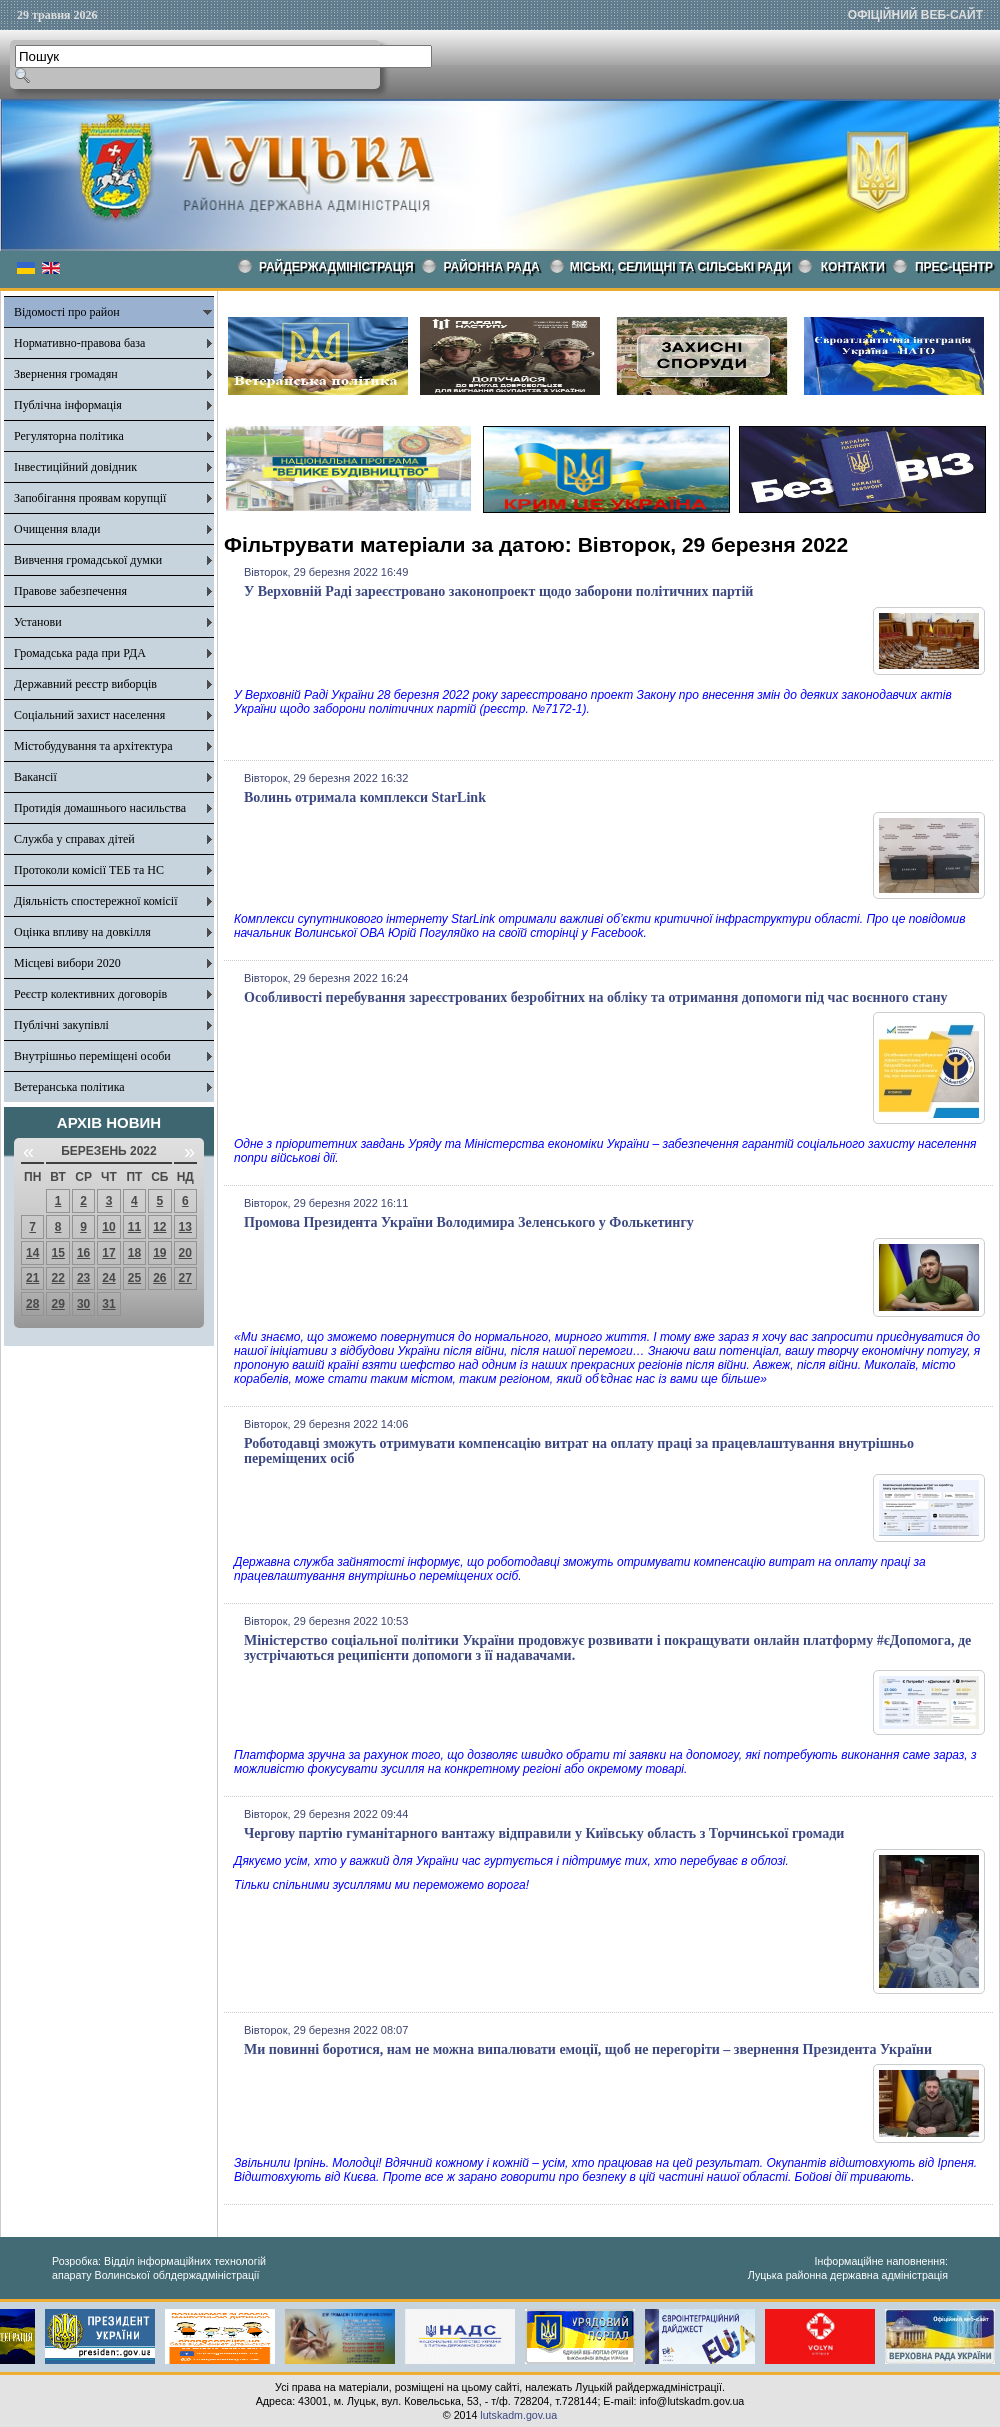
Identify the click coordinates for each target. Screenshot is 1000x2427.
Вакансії (35, 777)
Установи (38, 622)
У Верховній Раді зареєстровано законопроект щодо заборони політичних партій (498, 591)
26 (159, 1278)
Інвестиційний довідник (75, 467)
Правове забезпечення (70, 591)
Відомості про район (67, 312)
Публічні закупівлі (61, 1025)
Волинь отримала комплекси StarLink (365, 797)
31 (108, 1304)
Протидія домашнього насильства (100, 808)
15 (57, 1253)
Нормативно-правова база (79, 343)
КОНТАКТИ (853, 267)
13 (185, 1227)
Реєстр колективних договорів (90, 994)
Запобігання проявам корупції (90, 498)
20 (185, 1253)
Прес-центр (954, 267)
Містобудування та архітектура (93, 746)
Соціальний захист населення (89, 715)
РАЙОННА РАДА (492, 267)
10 (108, 1227)
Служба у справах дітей (74, 839)
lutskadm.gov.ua (518, 2415)
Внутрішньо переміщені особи (92, 1056)
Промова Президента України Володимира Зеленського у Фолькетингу (469, 1222)
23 (83, 1278)
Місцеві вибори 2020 (67, 963)
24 (108, 1278)
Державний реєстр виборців (85, 684)
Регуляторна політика (69, 436)
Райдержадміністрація (336, 267)
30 (83, 1304)
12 (159, 1227)
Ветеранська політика (69, 1087)
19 (159, 1253)
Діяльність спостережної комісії (96, 901)
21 (32, 1278)
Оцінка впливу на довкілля (82, 932)
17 (108, 1253)
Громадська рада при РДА (80, 653)
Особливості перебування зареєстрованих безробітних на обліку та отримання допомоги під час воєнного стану (596, 997)
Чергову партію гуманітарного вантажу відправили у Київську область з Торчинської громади (544, 1833)
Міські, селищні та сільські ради (680, 267)
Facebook (617, 933)
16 (83, 1253)
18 (134, 1253)
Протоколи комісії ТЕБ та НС (89, 870)
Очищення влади (57, 529)
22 (57, 1278)
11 (134, 1227)
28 (32, 1304)
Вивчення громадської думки (88, 560)
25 (134, 1278)
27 (185, 1278)
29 (57, 1304)
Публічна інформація (68, 405)
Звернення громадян (66, 374)
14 (32, 1253)
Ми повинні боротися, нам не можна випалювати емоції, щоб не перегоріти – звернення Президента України (588, 2049)
